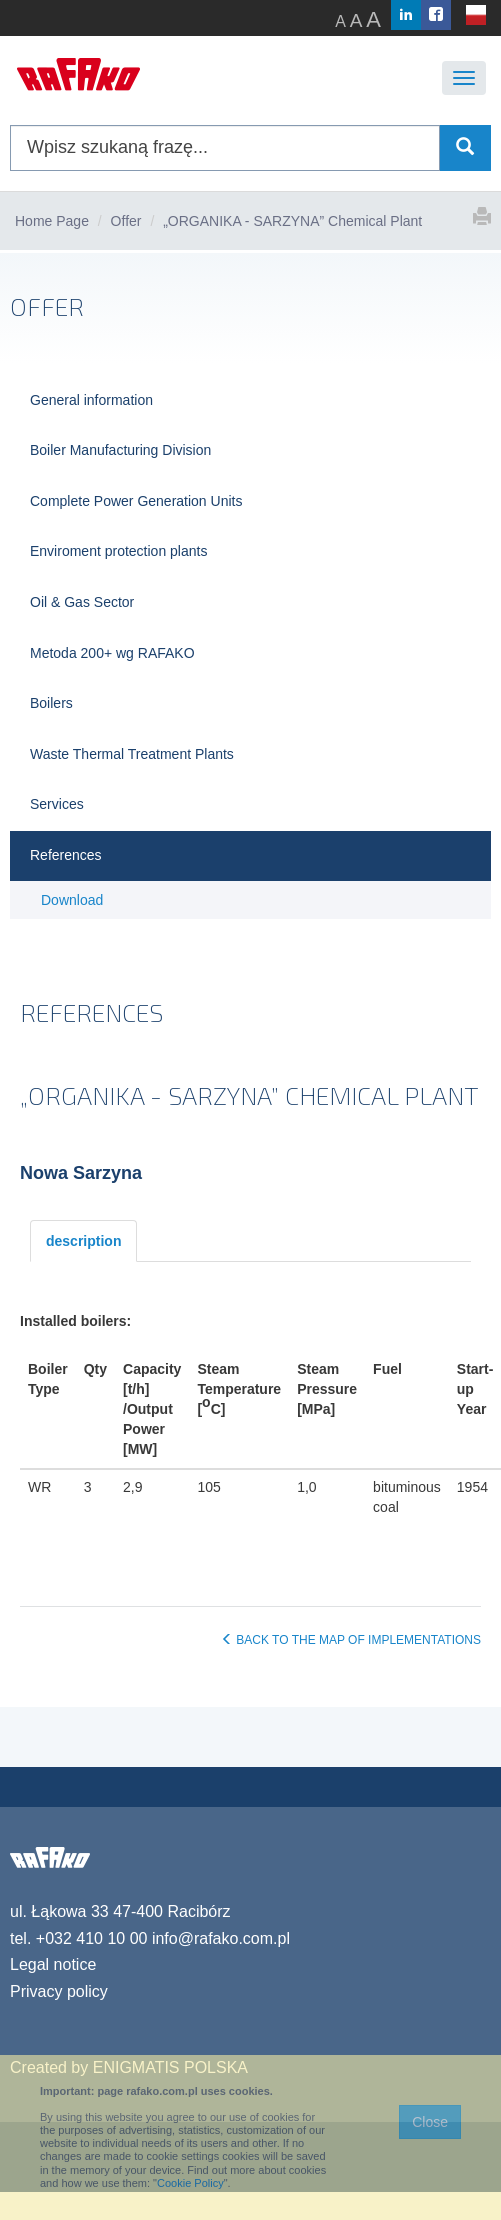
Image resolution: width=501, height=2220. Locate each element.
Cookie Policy (190, 2183)
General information (91, 400)
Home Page (52, 221)
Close (430, 2122)
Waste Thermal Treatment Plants (132, 754)
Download (72, 900)
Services (57, 804)
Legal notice (53, 1964)
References (66, 855)
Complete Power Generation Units (136, 501)
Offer (126, 221)
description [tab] (83, 1241)
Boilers (51, 703)
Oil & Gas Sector (82, 602)
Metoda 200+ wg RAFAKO (112, 653)
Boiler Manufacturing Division (120, 450)
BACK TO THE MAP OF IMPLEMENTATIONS (351, 1640)
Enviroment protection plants (118, 551)
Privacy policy (59, 1991)
